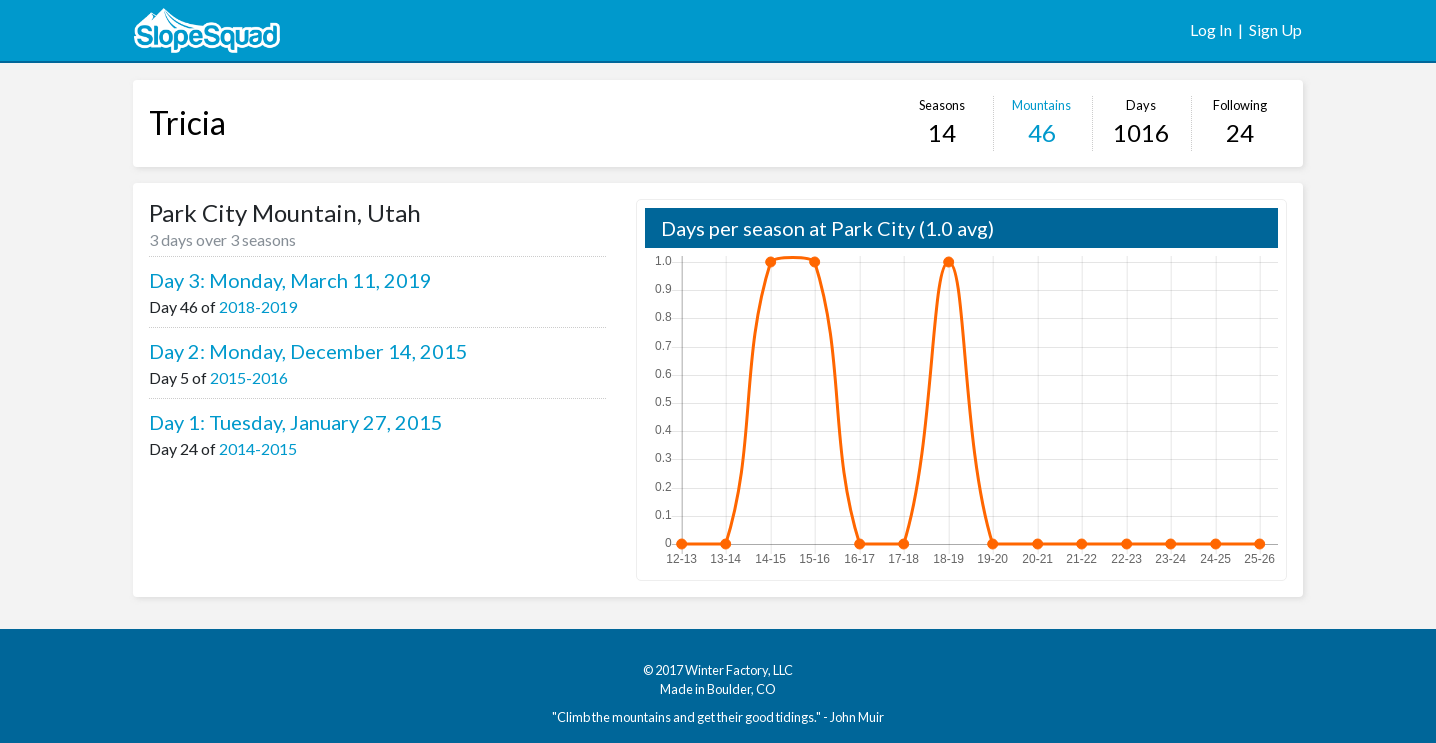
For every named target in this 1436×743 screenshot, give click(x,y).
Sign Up (1275, 29)
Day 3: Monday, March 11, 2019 (290, 280)
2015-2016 (249, 377)
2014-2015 (258, 448)
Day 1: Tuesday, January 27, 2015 (296, 422)
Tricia (187, 122)
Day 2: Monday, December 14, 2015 (308, 351)
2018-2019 (258, 306)
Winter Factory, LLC (739, 670)
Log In (1211, 29)
